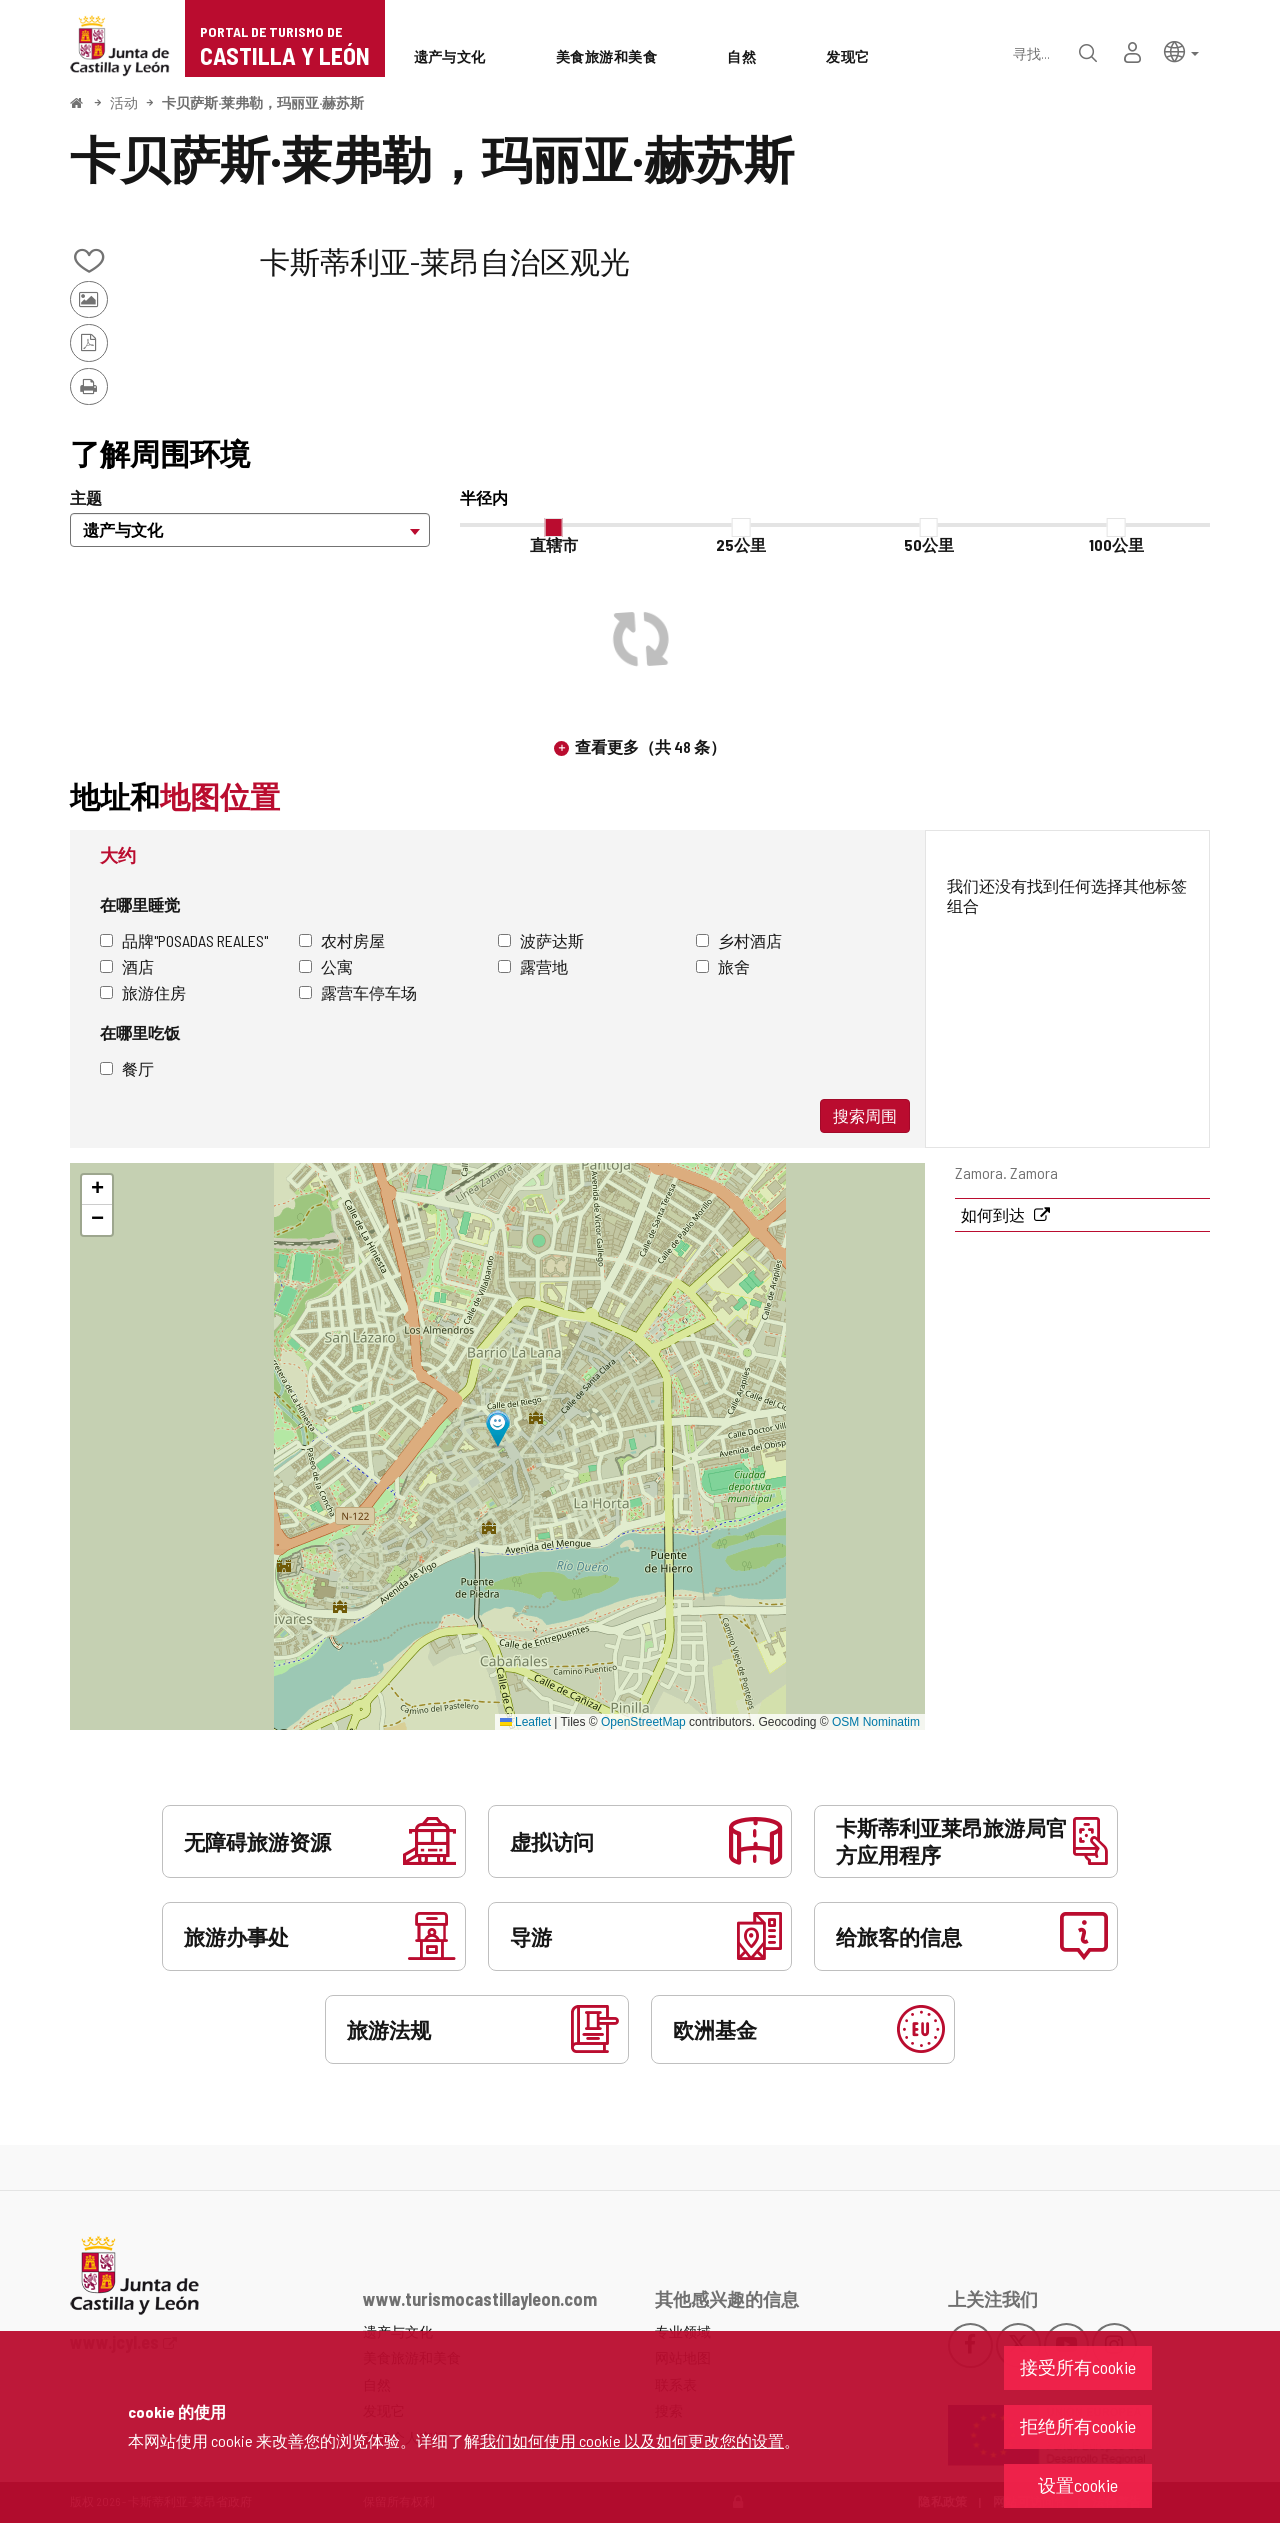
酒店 (127, 966)
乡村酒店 (739, 940)
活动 (124, 102)
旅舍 (723, 966)
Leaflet (525, 1722)
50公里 (929, 544)
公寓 (326, 966)
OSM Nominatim (876, 1722)
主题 (86, 497)
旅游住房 (143, 992)
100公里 (1116, 544)
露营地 (533, 966)
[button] (1181, 50)
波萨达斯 (541, 940)
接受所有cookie (1078, 2367)
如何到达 (994, 1214)
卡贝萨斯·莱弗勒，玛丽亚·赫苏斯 (263, 102)
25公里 (741, 544)
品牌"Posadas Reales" (184, 940)
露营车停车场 (358, 992)
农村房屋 (342, 940)
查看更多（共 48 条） (650, 746)
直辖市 (554, 544)
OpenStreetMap (643, 1722)
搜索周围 (865, 1115)
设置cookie (1078, 2485)
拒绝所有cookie (1078, 2426)
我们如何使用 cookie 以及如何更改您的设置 (632, 2440)
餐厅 (127, 1068)
